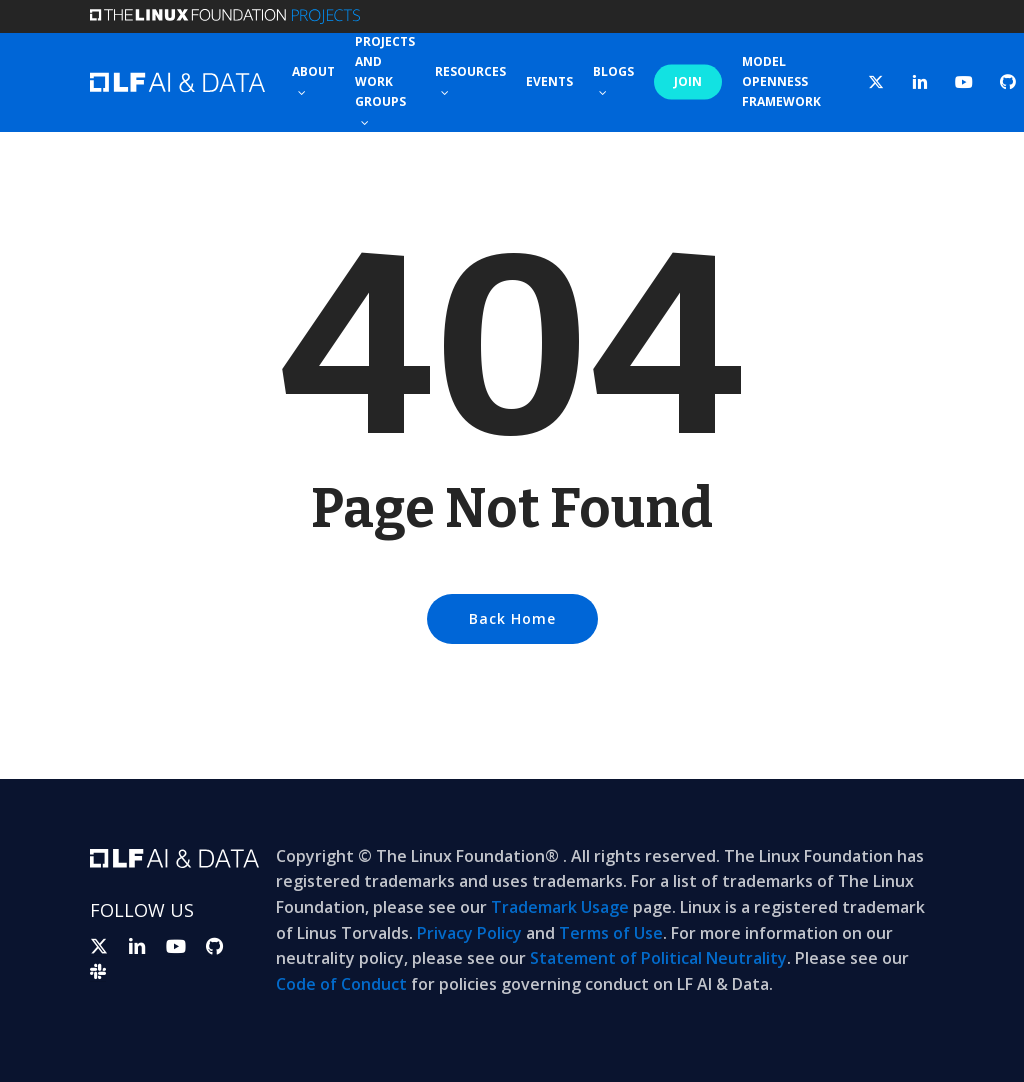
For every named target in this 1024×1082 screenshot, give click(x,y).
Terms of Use (611, 933)
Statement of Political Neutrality (658, 958)
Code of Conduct (341, 984)
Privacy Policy (469, 933)
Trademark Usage (560, 907)
